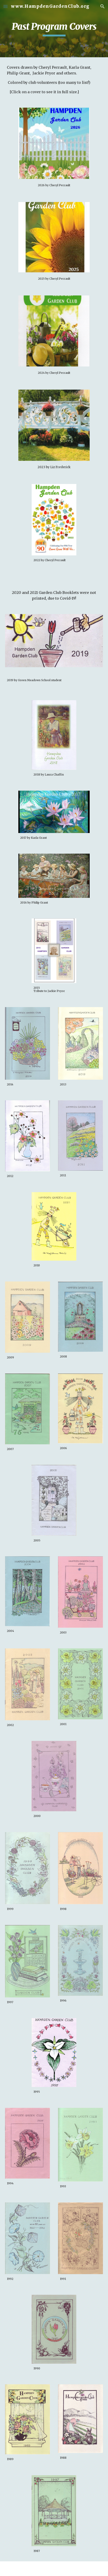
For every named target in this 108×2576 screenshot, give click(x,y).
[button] (5, 6)
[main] (54, 28)
